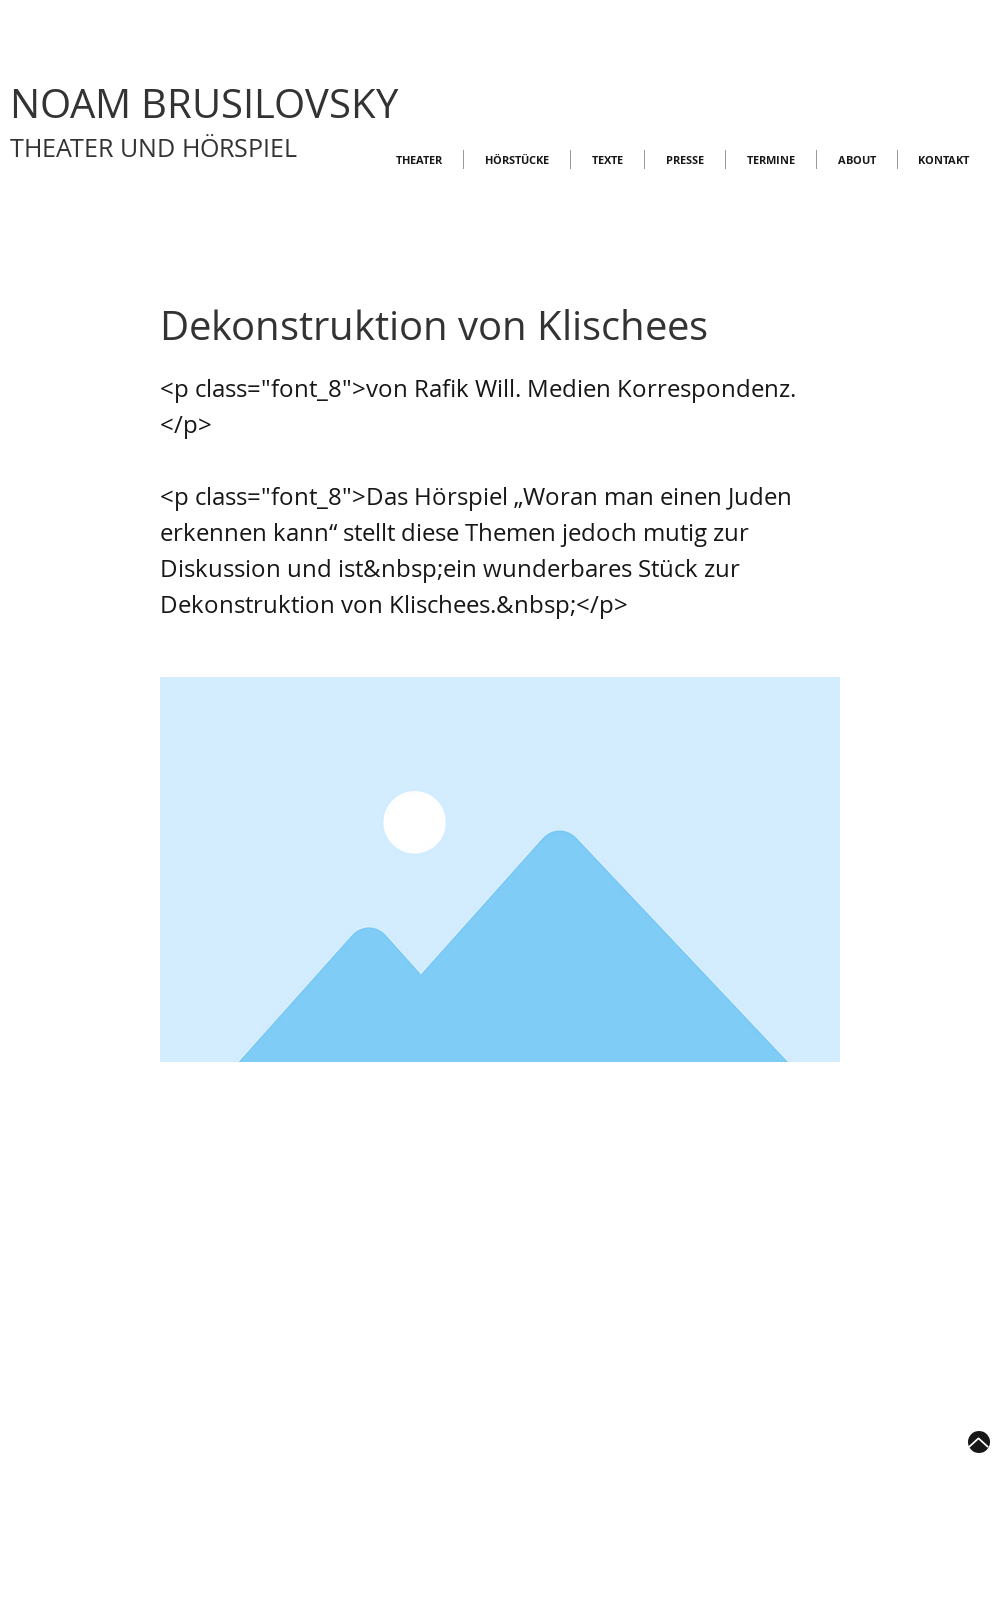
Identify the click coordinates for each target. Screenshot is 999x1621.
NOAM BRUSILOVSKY (204, 103)
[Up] (979, 1442)
